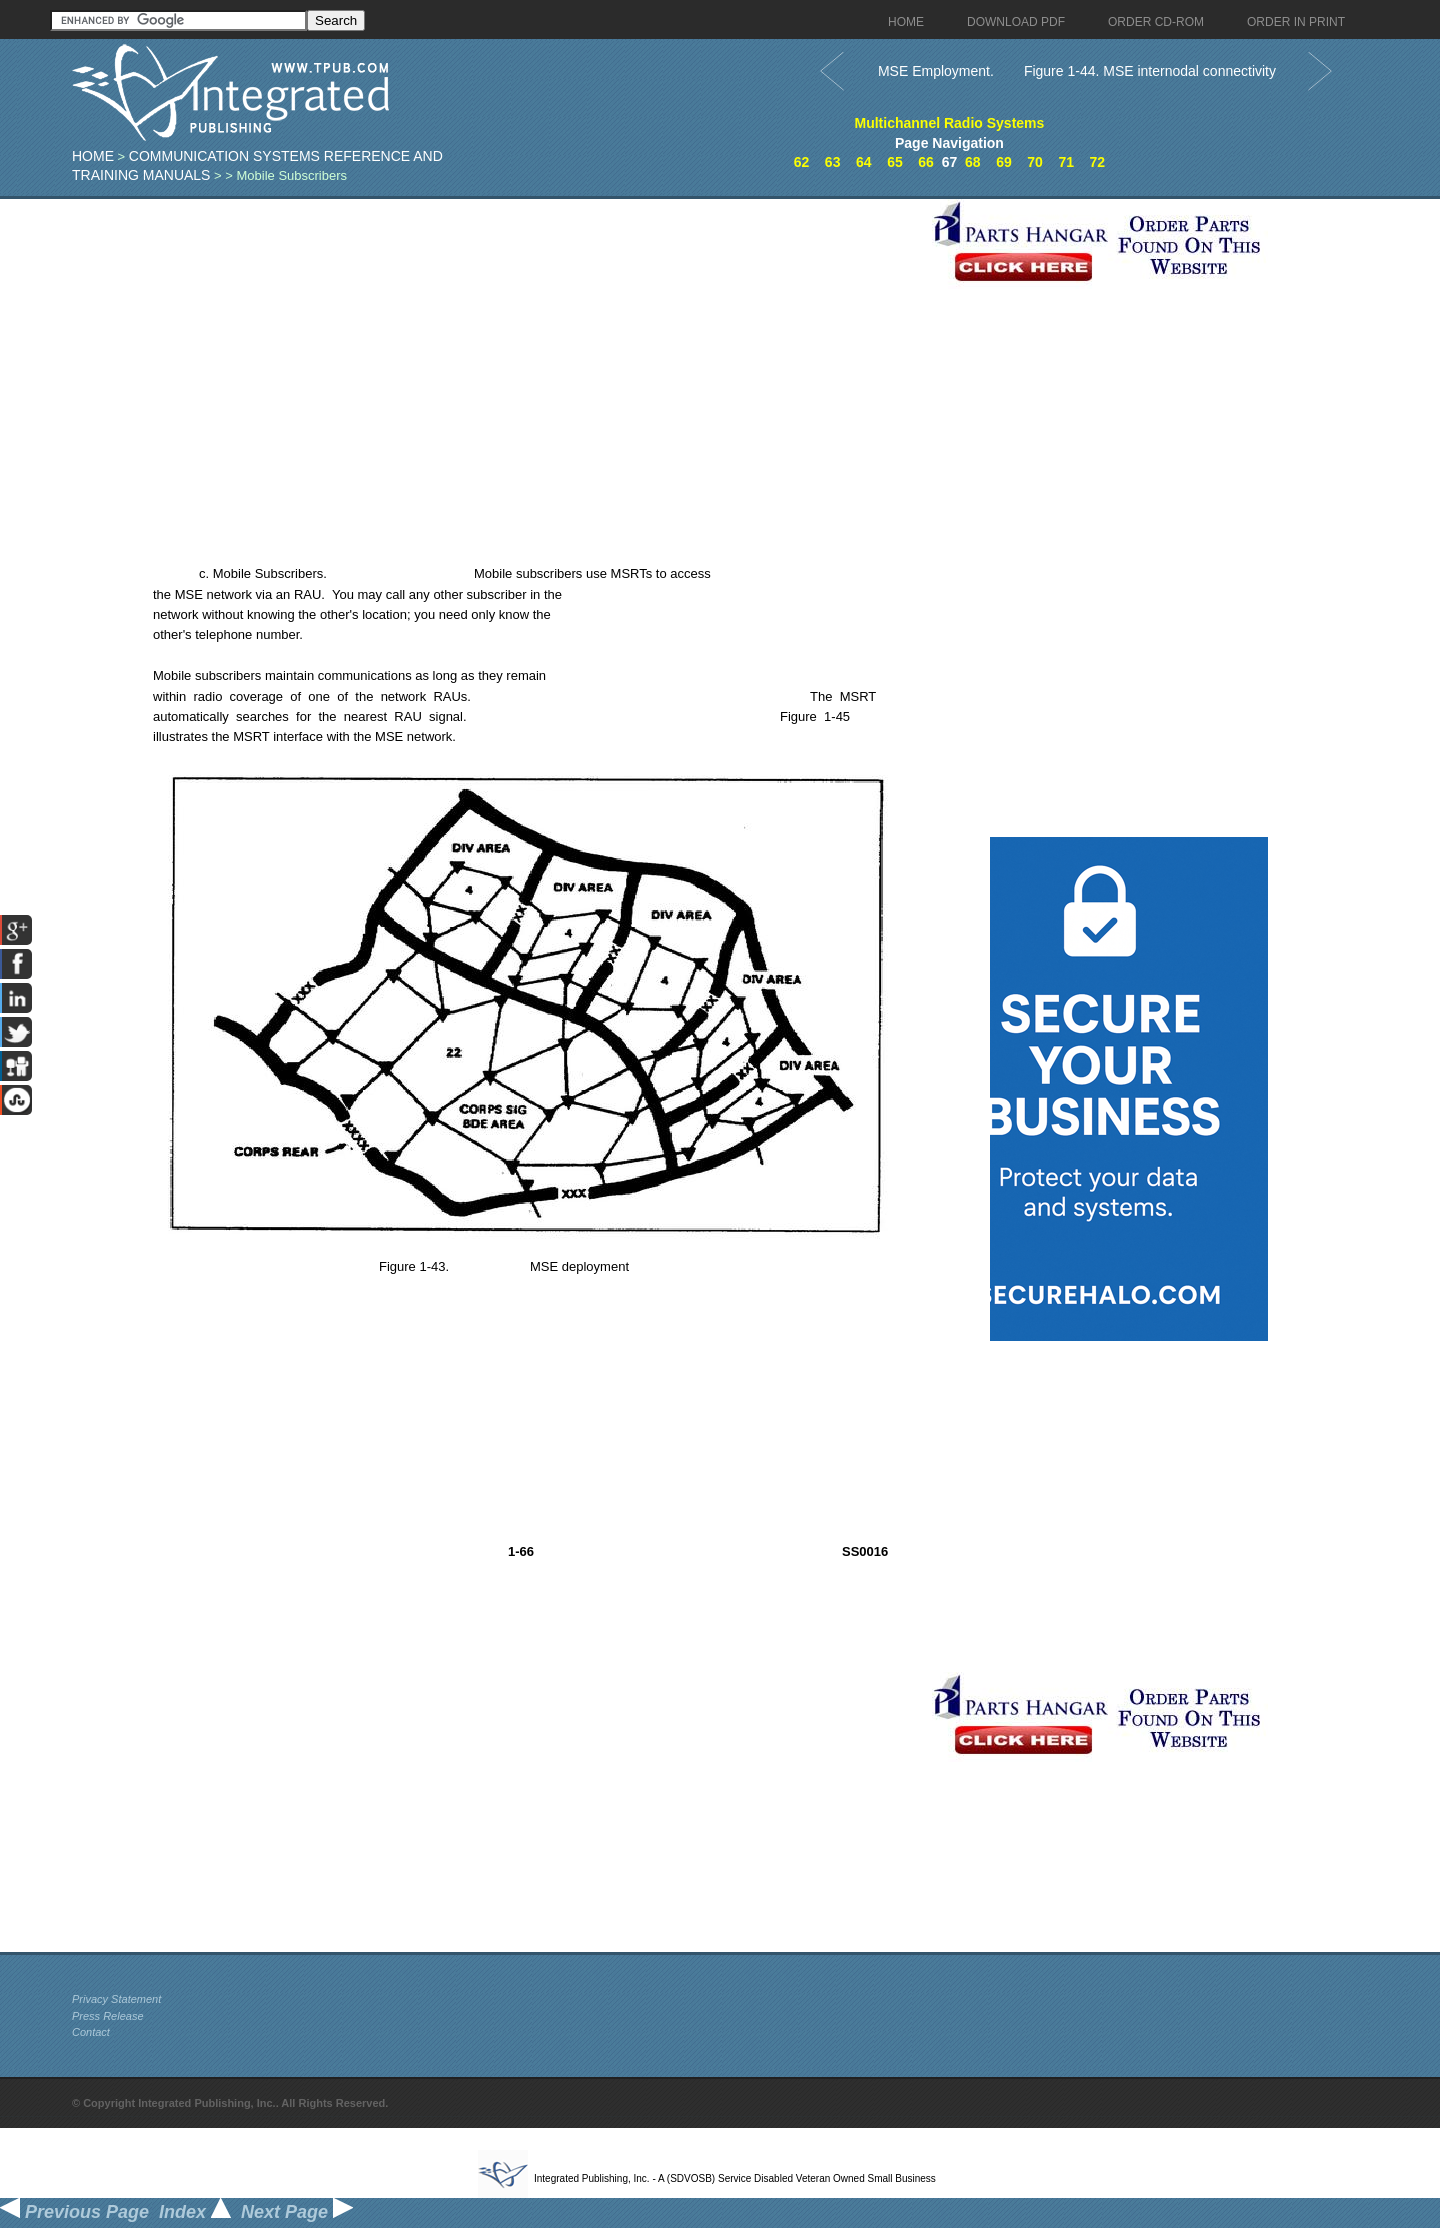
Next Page (297, 2212)
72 (1098, 162)
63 (833, 162)
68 (973, 162)
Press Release (108, 2016)
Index (195, 2212)
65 (895, 162)
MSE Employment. (936, 71)
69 (1004, 162)
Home (93, 156)
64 (864, 162)
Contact (91, 2032)
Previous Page (74, 2212)
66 (926, 162)
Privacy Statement (116, 1999)
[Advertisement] (497, 339)
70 (1035, 162)
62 (802, 162)
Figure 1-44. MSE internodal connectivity (1150, 71)
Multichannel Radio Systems (950, 123)
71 (1066, 162)
